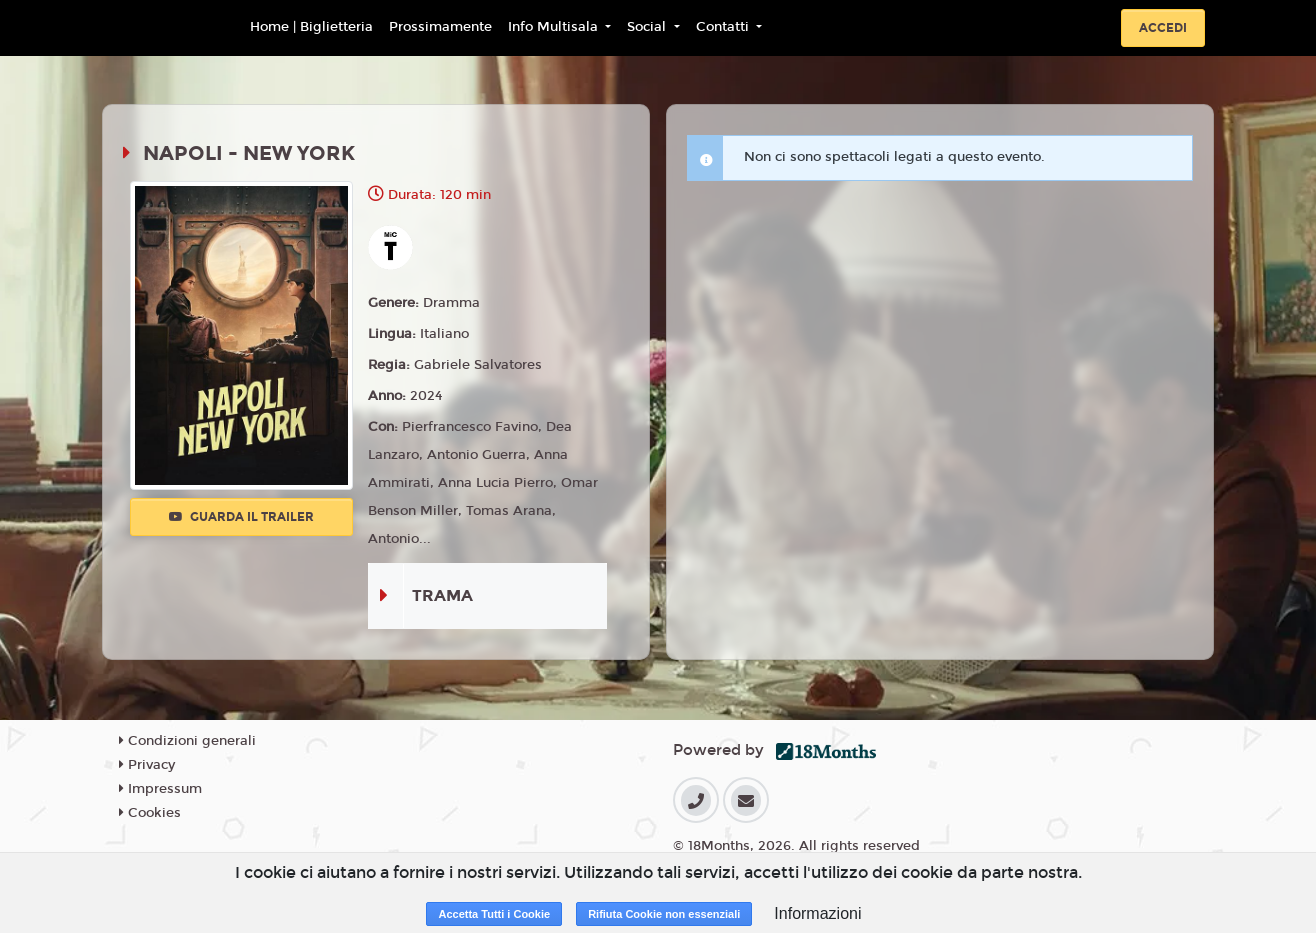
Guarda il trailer (241, 517)
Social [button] (648, 27)
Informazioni (817, 913)
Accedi (1163, 28)
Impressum (160, 789)
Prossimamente (440, 27)
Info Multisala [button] (555, 27)
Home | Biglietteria (311, 27)
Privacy (147, 765)
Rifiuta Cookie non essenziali (664, 914)
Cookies (150, 813)
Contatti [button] (724, 27)
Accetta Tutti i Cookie (494, 914)
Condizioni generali (187, 741)
